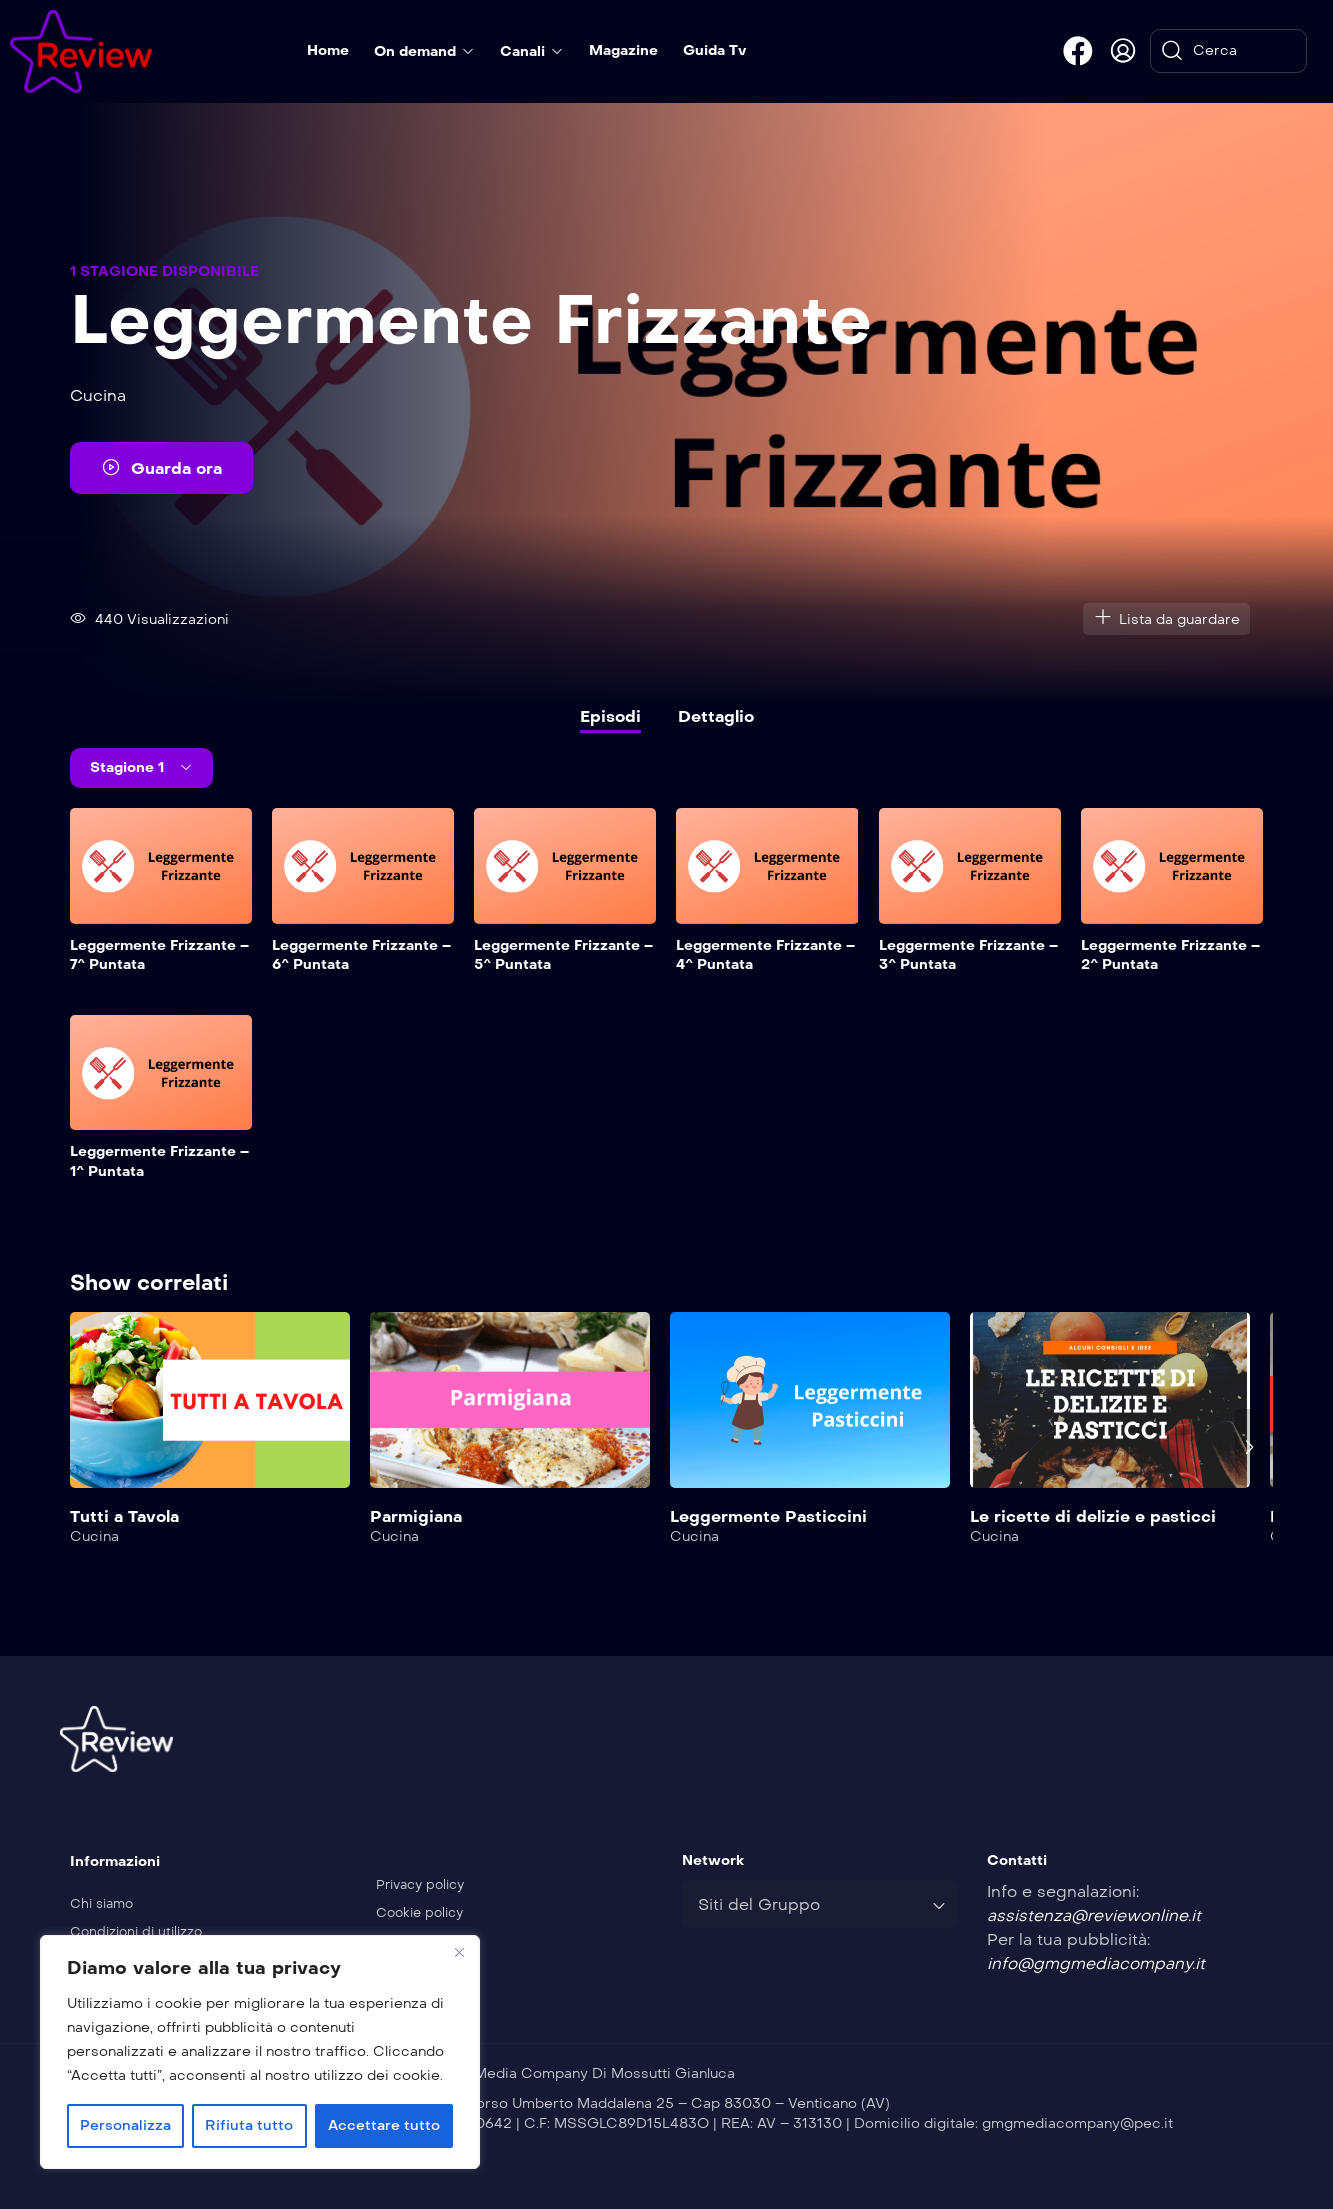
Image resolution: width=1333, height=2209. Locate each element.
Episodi (610, 716)
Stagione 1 (129, 767)
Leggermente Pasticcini (768, 1516)
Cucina (98, 395)
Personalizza (125, 2125)
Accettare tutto (384, 2125)
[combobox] (820, 1904)
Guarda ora (161, 467)
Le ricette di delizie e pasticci (1093, 1516)
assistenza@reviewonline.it (1094, 1915)
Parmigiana (416, 1516)
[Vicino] (459, 1952)
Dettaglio (716, 716)
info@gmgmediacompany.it (1096, 1963)
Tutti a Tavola (124, 1516)
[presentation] (1249, 1447)
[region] (260, 2052)
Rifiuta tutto (249, 2125)
